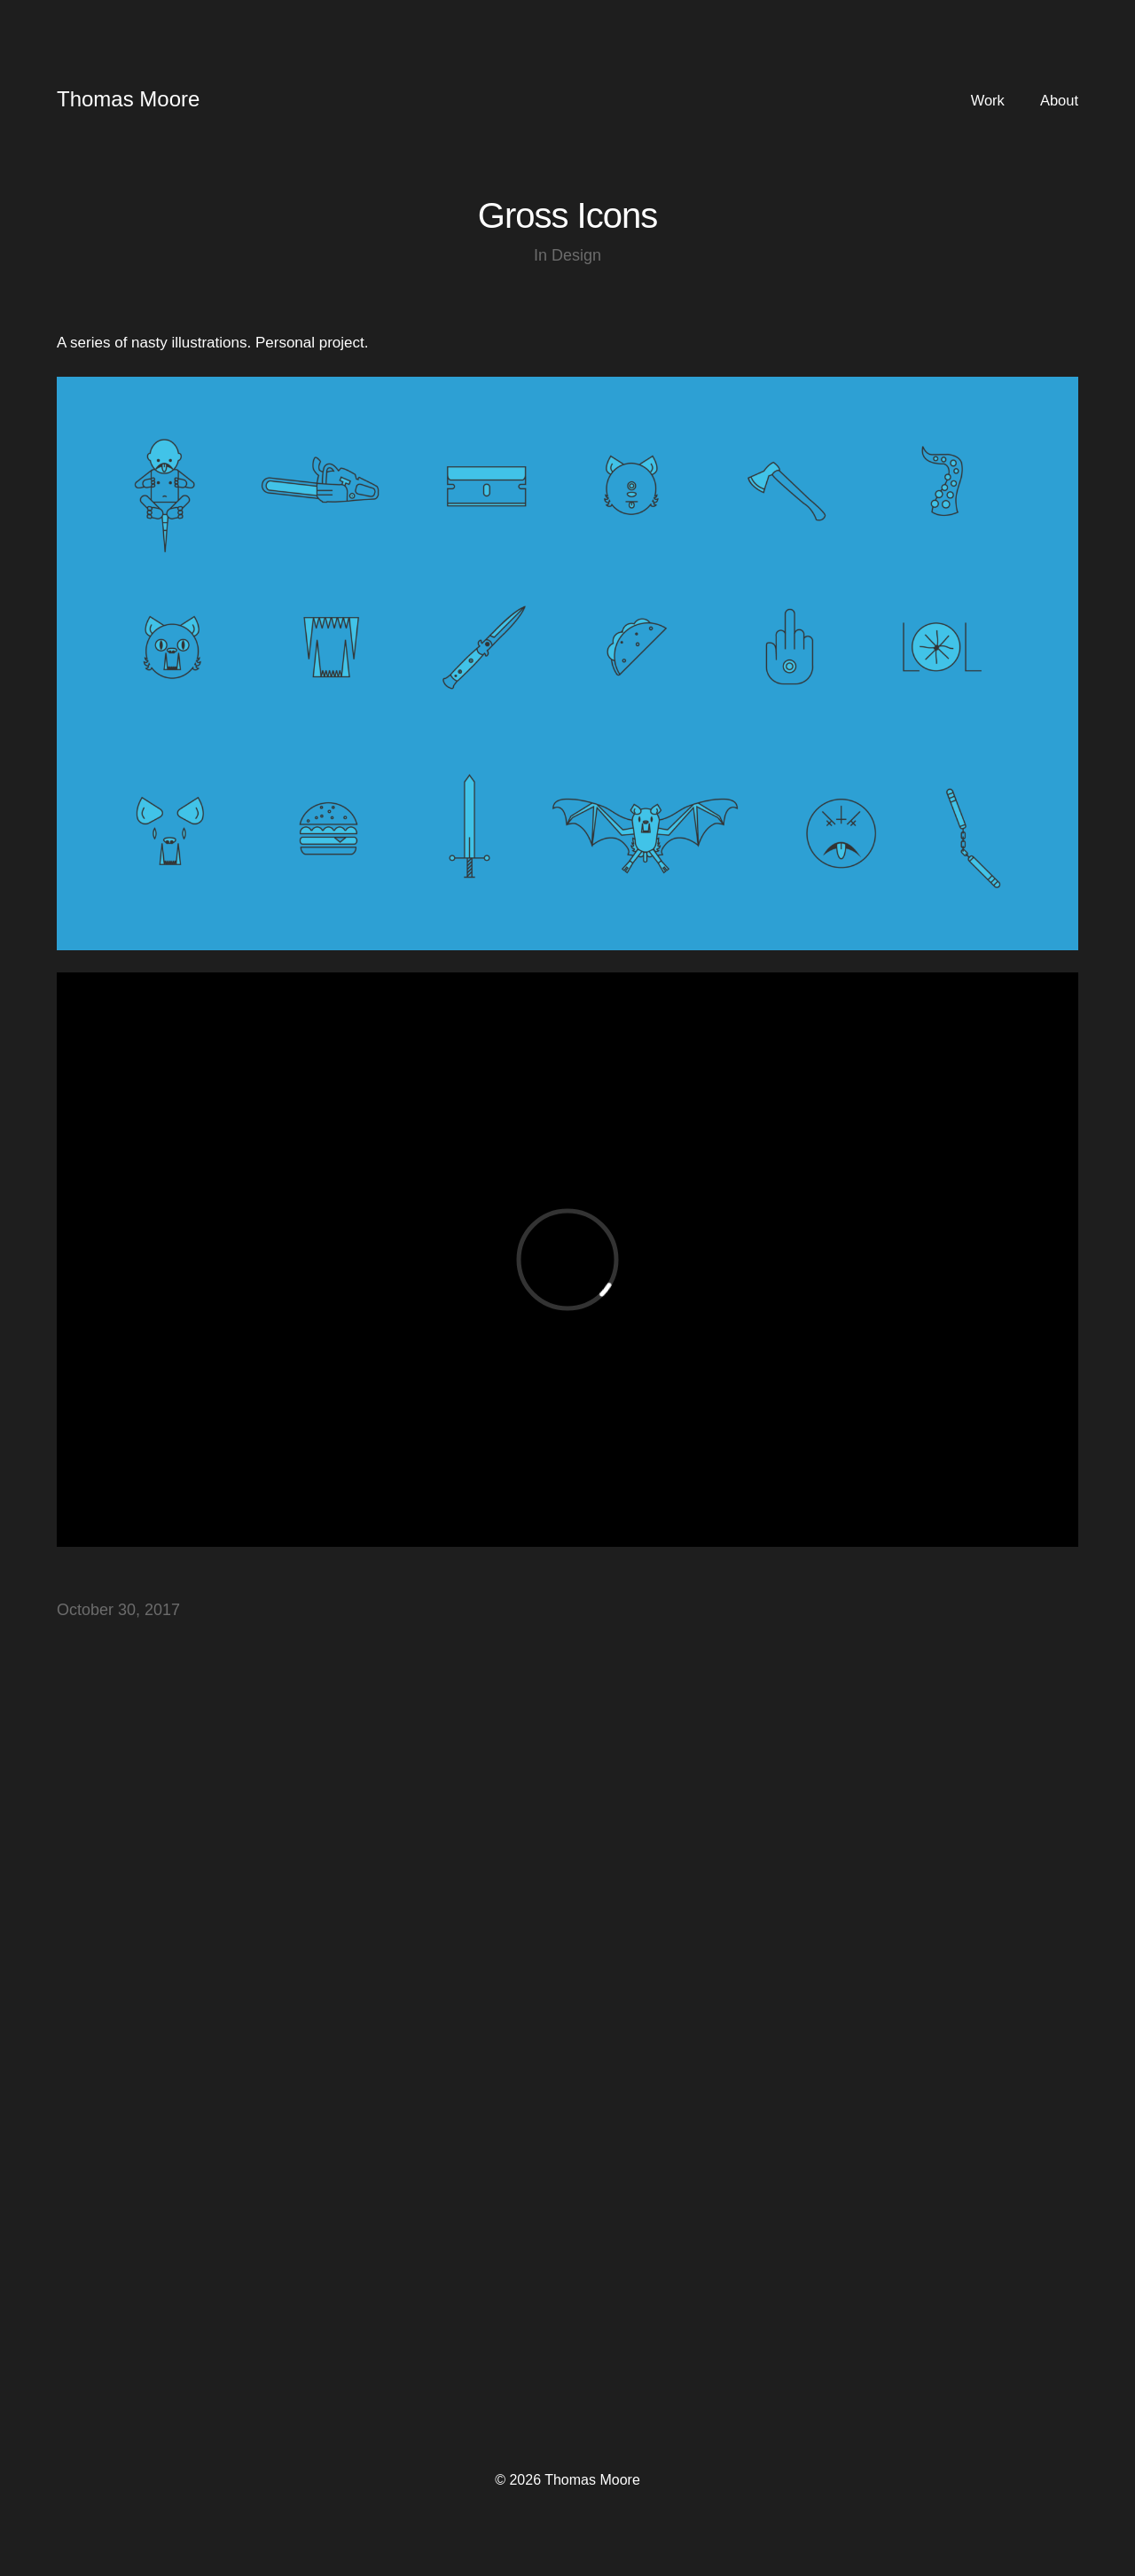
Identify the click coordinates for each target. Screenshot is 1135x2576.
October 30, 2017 (118, 1610)
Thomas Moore (128, 99)
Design (576, 255)
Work (988, 100)
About (1059, 100)
